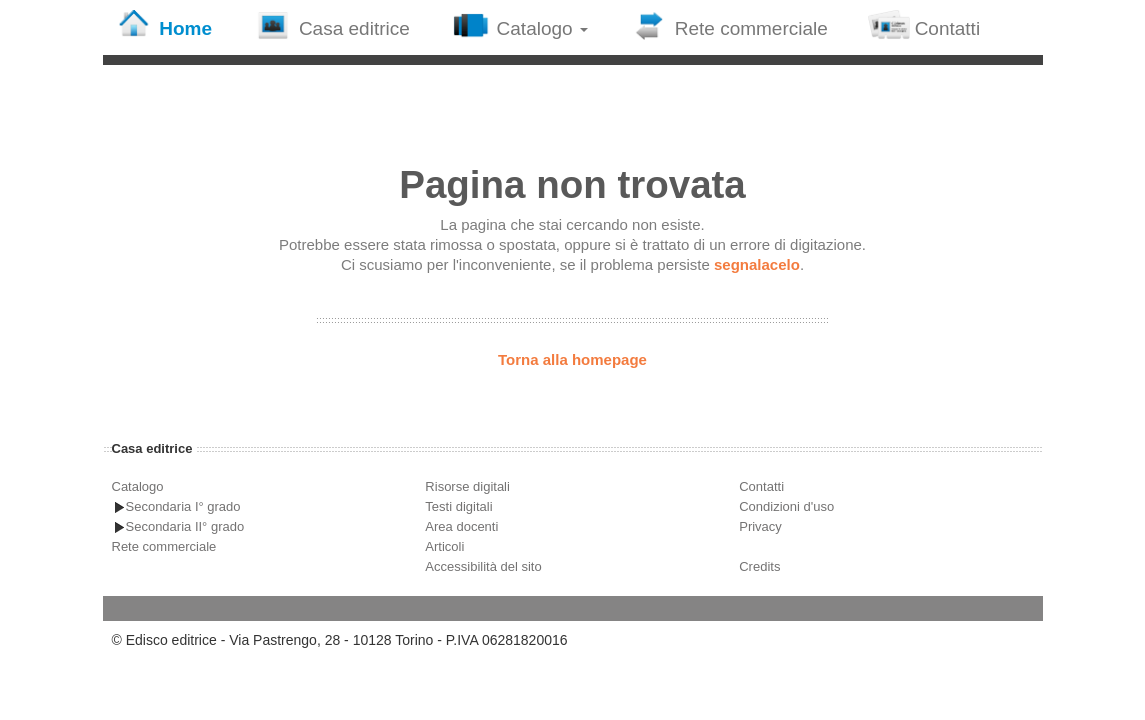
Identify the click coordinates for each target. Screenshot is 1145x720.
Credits (759, 566)
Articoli (444, 546)
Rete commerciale (728, 25)
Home (163, 25)
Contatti (924, 25)
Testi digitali (458, 506)
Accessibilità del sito (483, 566)
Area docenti (461, 526)
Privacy (760, 526)
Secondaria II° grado (185, 526)
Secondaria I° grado (183, 506)
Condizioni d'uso (786, 506)
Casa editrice (331, 25)
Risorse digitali (467, 486)
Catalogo (519, 25)
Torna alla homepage (572, 359)
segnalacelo (757, 264)
